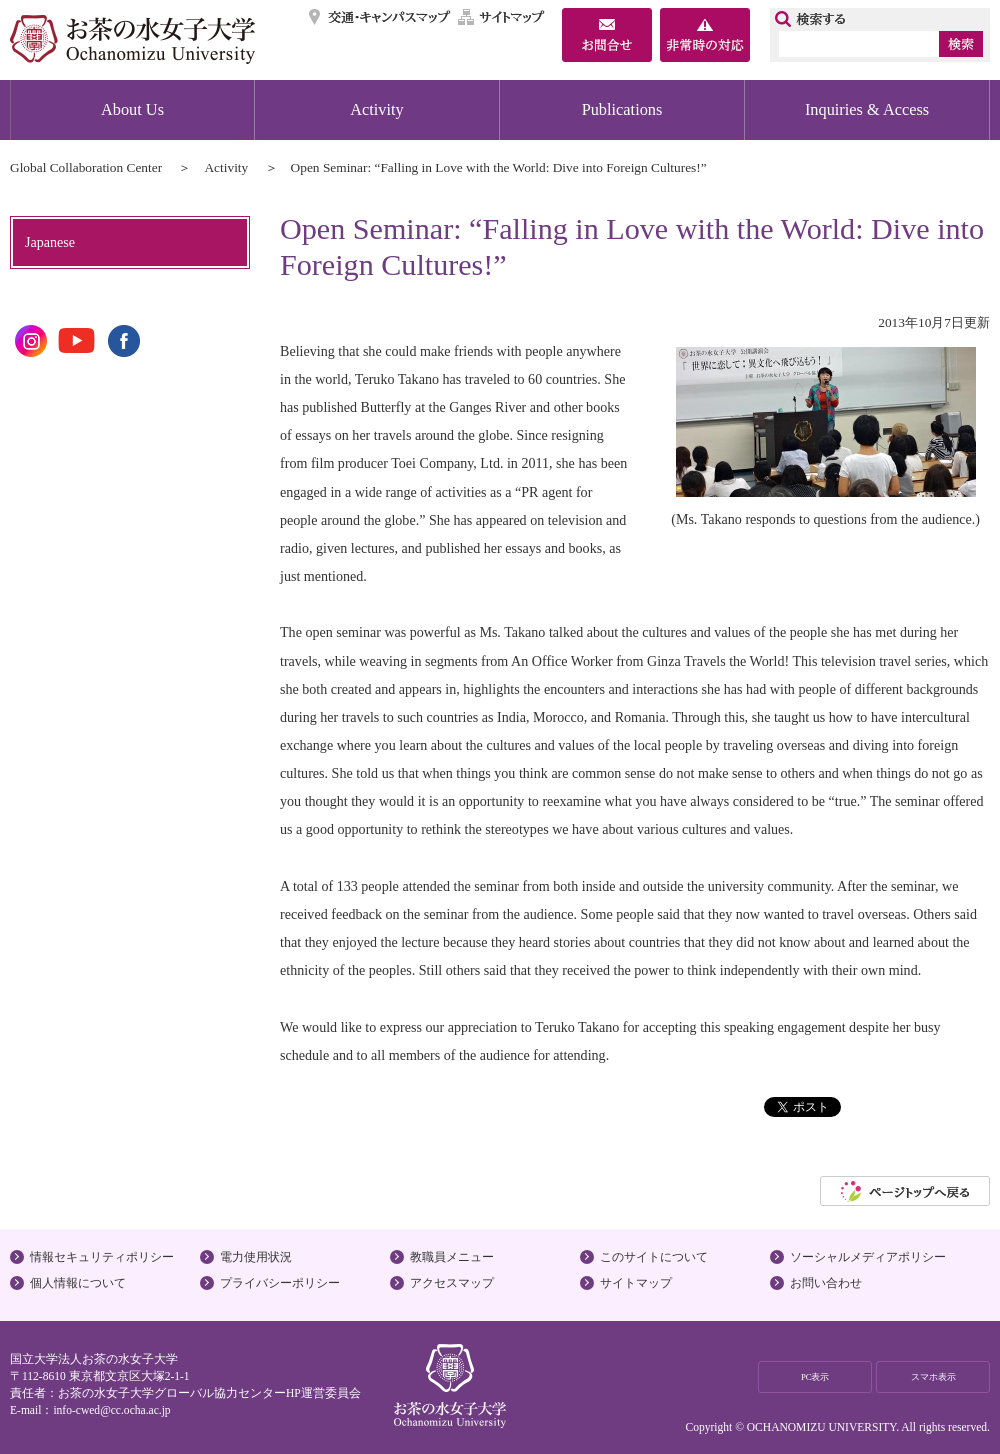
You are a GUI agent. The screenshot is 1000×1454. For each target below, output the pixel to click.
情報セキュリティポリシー (102, 1257)
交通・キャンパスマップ (380, 17)
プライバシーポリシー (280, 1283)
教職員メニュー (452, 1257)
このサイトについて (654, 1257)
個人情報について (78, 1283)
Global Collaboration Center (86, 167)
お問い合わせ (826, 1283)
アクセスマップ (452, 1283)
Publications (622, 109)
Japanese (50, 242)
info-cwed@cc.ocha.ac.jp (111, 1410)
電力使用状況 (256, 1257)
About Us (132, 109)
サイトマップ (502, 17)
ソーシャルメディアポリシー (868, 1257)
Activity (377, 109)
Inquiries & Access (867, 109)
